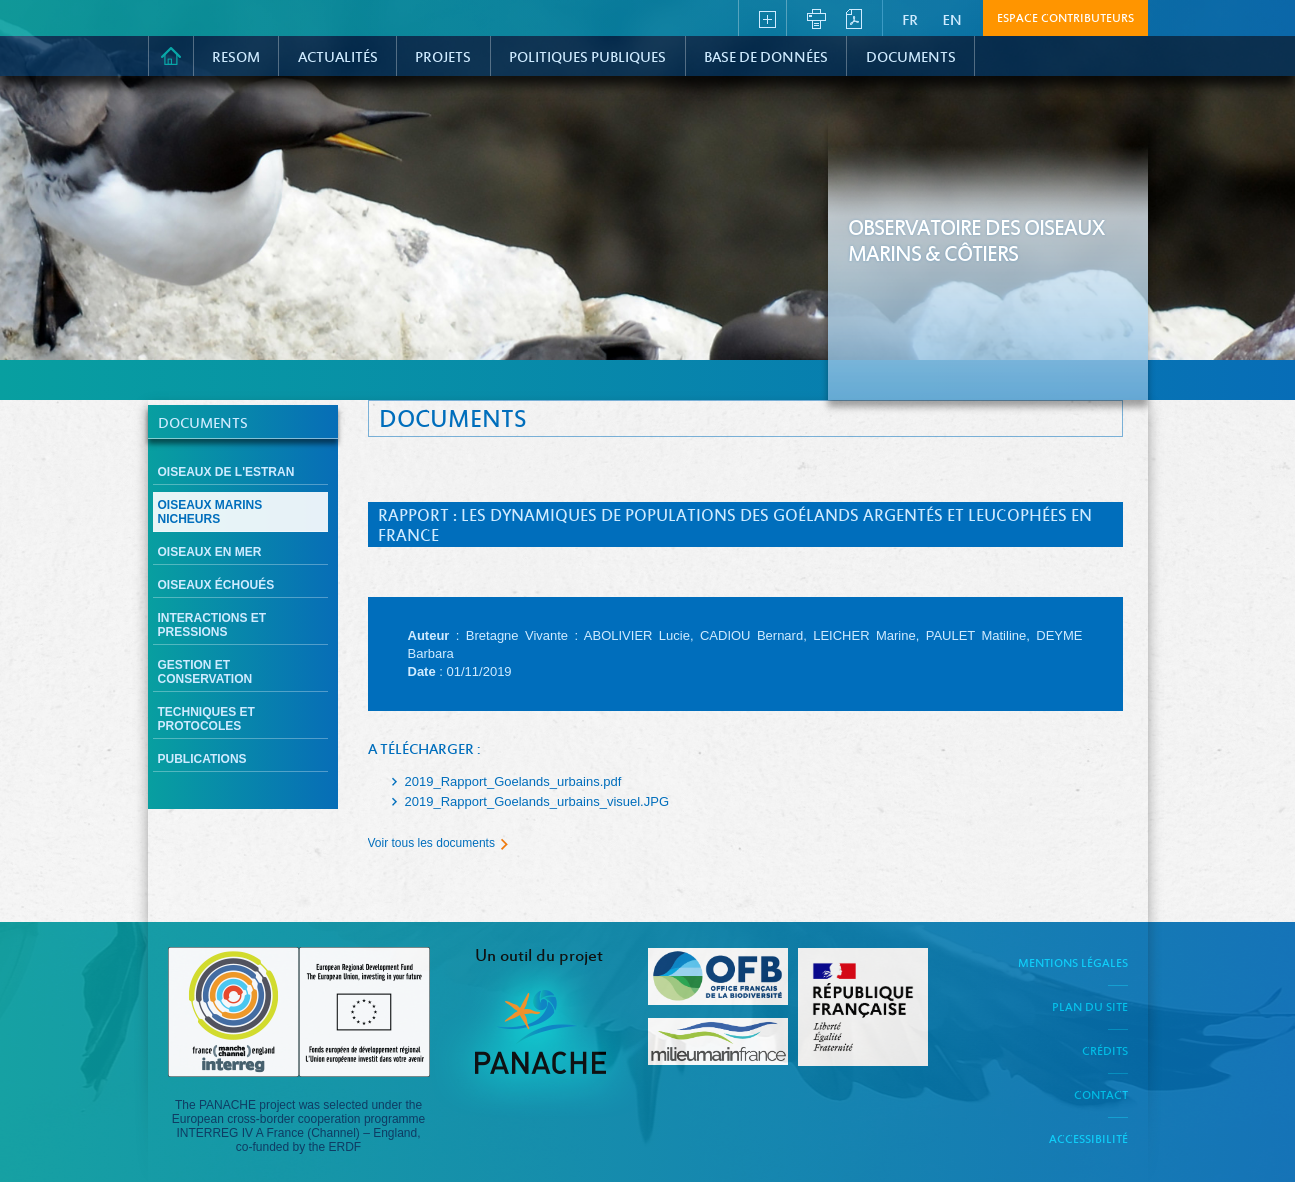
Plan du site (1090, 1008)
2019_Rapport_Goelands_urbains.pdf (513, 781)
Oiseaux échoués (216, 585)
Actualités (338, 58)
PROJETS (443, 58)
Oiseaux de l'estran (226, 472)
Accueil (171, 56)
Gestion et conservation (205, 672)
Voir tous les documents (431, 843)
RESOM (236, 58)
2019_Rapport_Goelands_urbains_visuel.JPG (537, 801)
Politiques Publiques (587, 58)
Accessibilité (1088, 1140)
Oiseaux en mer (210, 552)
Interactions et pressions (212, 625)
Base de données (766, 58)
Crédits (1105, 1052)
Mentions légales (1073, 964)
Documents (911, 58)
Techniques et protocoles (206, 719)
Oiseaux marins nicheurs (210, 512)
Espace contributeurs (1065, 19)
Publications (202, 759)
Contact (1101, 1096)
